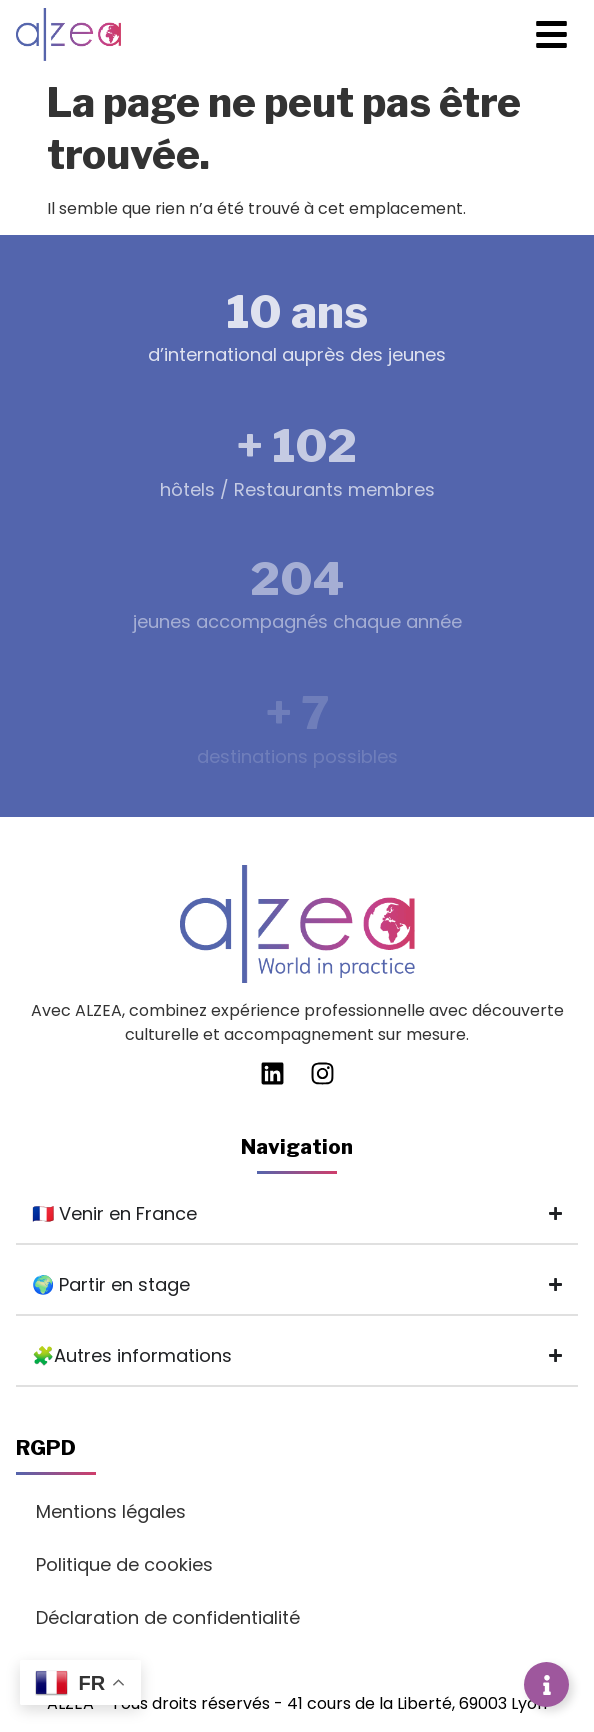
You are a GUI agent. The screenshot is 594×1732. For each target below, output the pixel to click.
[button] (552, 34)
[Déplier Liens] (546, 1684)
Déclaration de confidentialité (168, 1617)
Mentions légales (111, 1511)
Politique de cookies (124, 1564)
